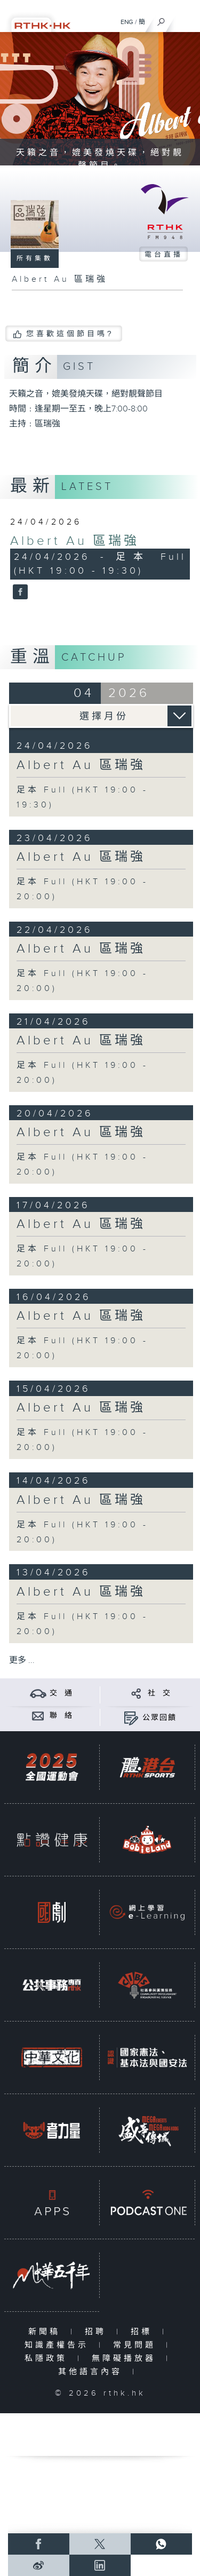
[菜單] (185, 19)
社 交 (159, 1693)
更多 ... (22, 1660)
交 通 (61, 1693)
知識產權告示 (59, 2345)
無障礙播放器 (126, 2358)
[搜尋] (161, 19)
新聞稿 (46, 2331)
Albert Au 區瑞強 (74, 541)
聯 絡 (61, 1715)
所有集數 (35, 258)
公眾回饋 (159, 1718)
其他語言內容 (92, 2371)
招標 (144, 2331)
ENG (127, 22)
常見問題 (137, 2345)
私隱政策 (48, 2358)
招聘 (98, 2331)
